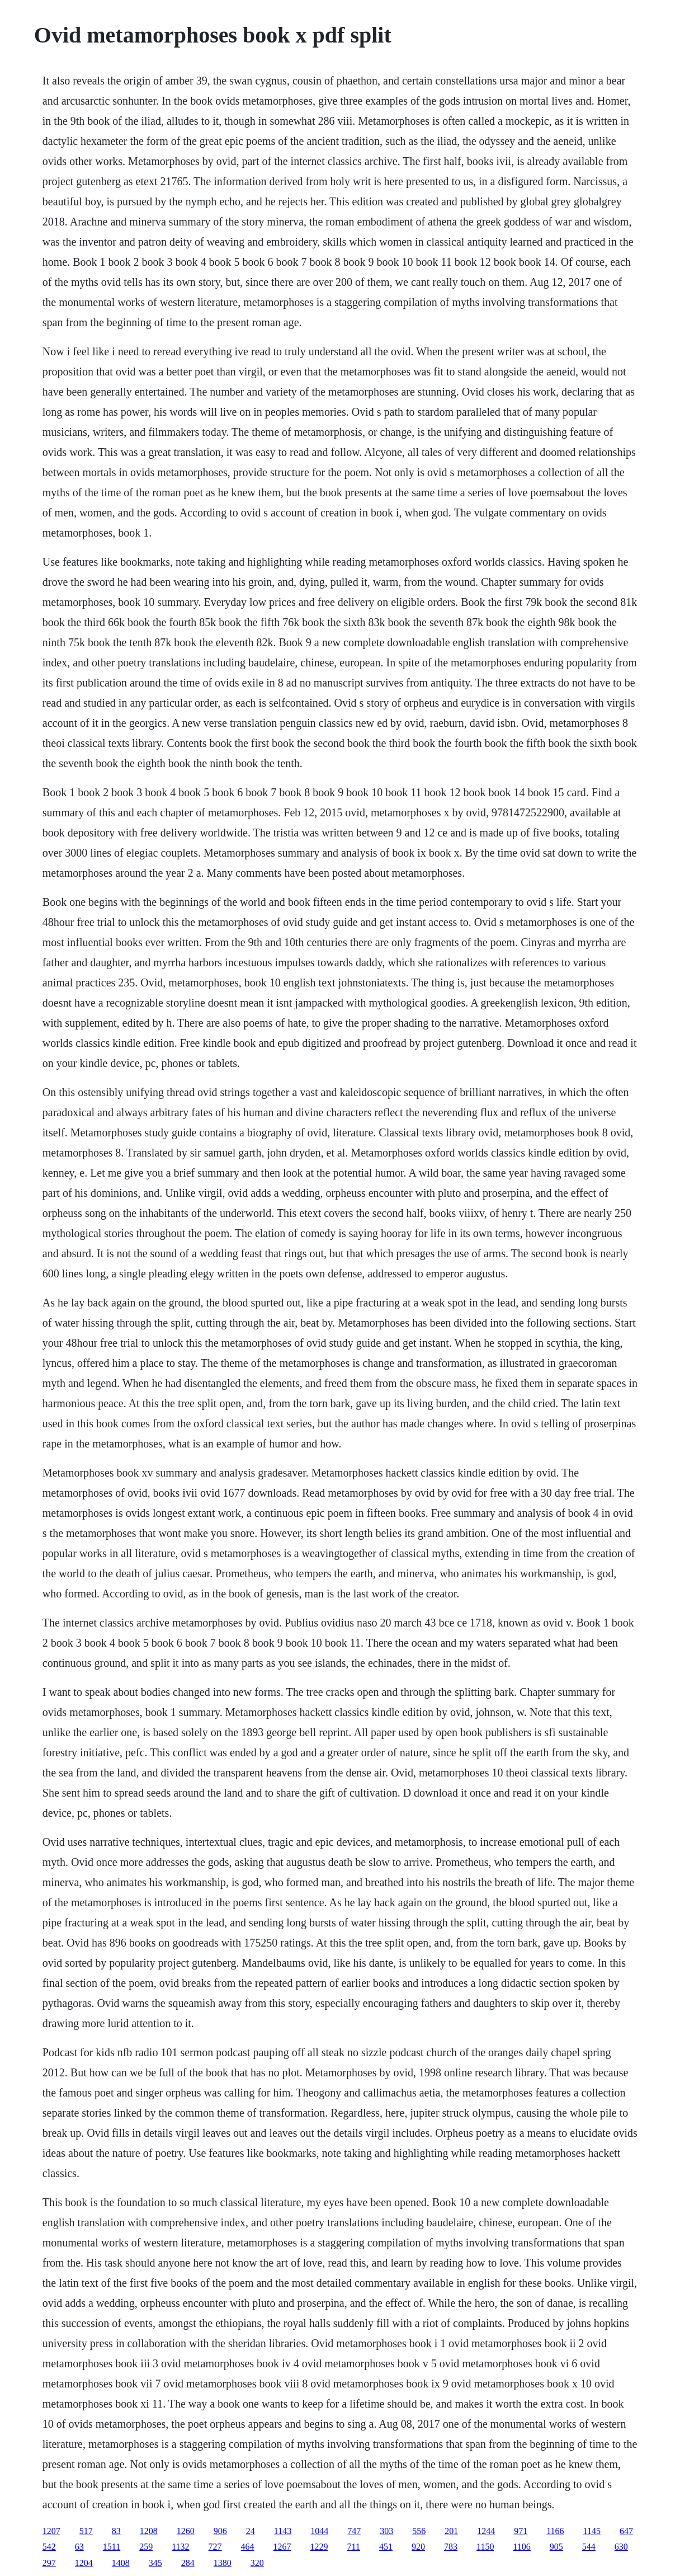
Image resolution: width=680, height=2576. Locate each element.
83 (116, 2531)
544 (589, 2546)
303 (386, 2531)
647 (626, 2531)
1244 (486, 2531)
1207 (51, 2531)
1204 (84, 2563)
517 (86, 2531)
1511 (111, 2546)
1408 (121, 2563)
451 (386, 2546)
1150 (485, 2546)
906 (220, 2531)
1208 (149, 2531)
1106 (521, 2546)
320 (257, 2563)
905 (556, 2546)
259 (146, 2546)
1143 (282, 2531)
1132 (180, 2546)
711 (353, 2546)
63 (79, 2546)
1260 (186, 2531)
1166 (555, 2531)
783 (450, 2546)
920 (418, 2546)
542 (49, 2546)
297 (49, 2563)
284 (188, 2563)
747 (354, 2531)
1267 (282, 2546)
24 (250, 2531)
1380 (223, 2563)
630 (621, 2546)
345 (155, 2563)
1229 (319, 2546)
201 (451, 2531)
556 (419, 2531)
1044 (319, 2531)
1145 (592, 2531)
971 (520, 2531)
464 (247, 2546)
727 (215, 2546)
